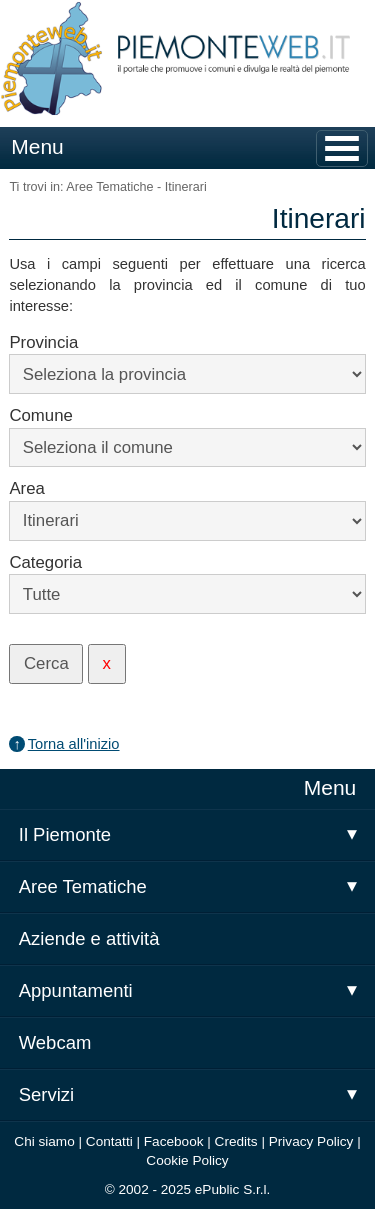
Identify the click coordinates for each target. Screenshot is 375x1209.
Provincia (43, 342)
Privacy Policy (311, 1141)
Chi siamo (44, 1141)
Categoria (45, 562)
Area (26, 488)
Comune (40, 415)
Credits (236, 1141)
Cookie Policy (187, 1160)
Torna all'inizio (74, 744)
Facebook (174, 1141)
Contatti (109, 1141)
